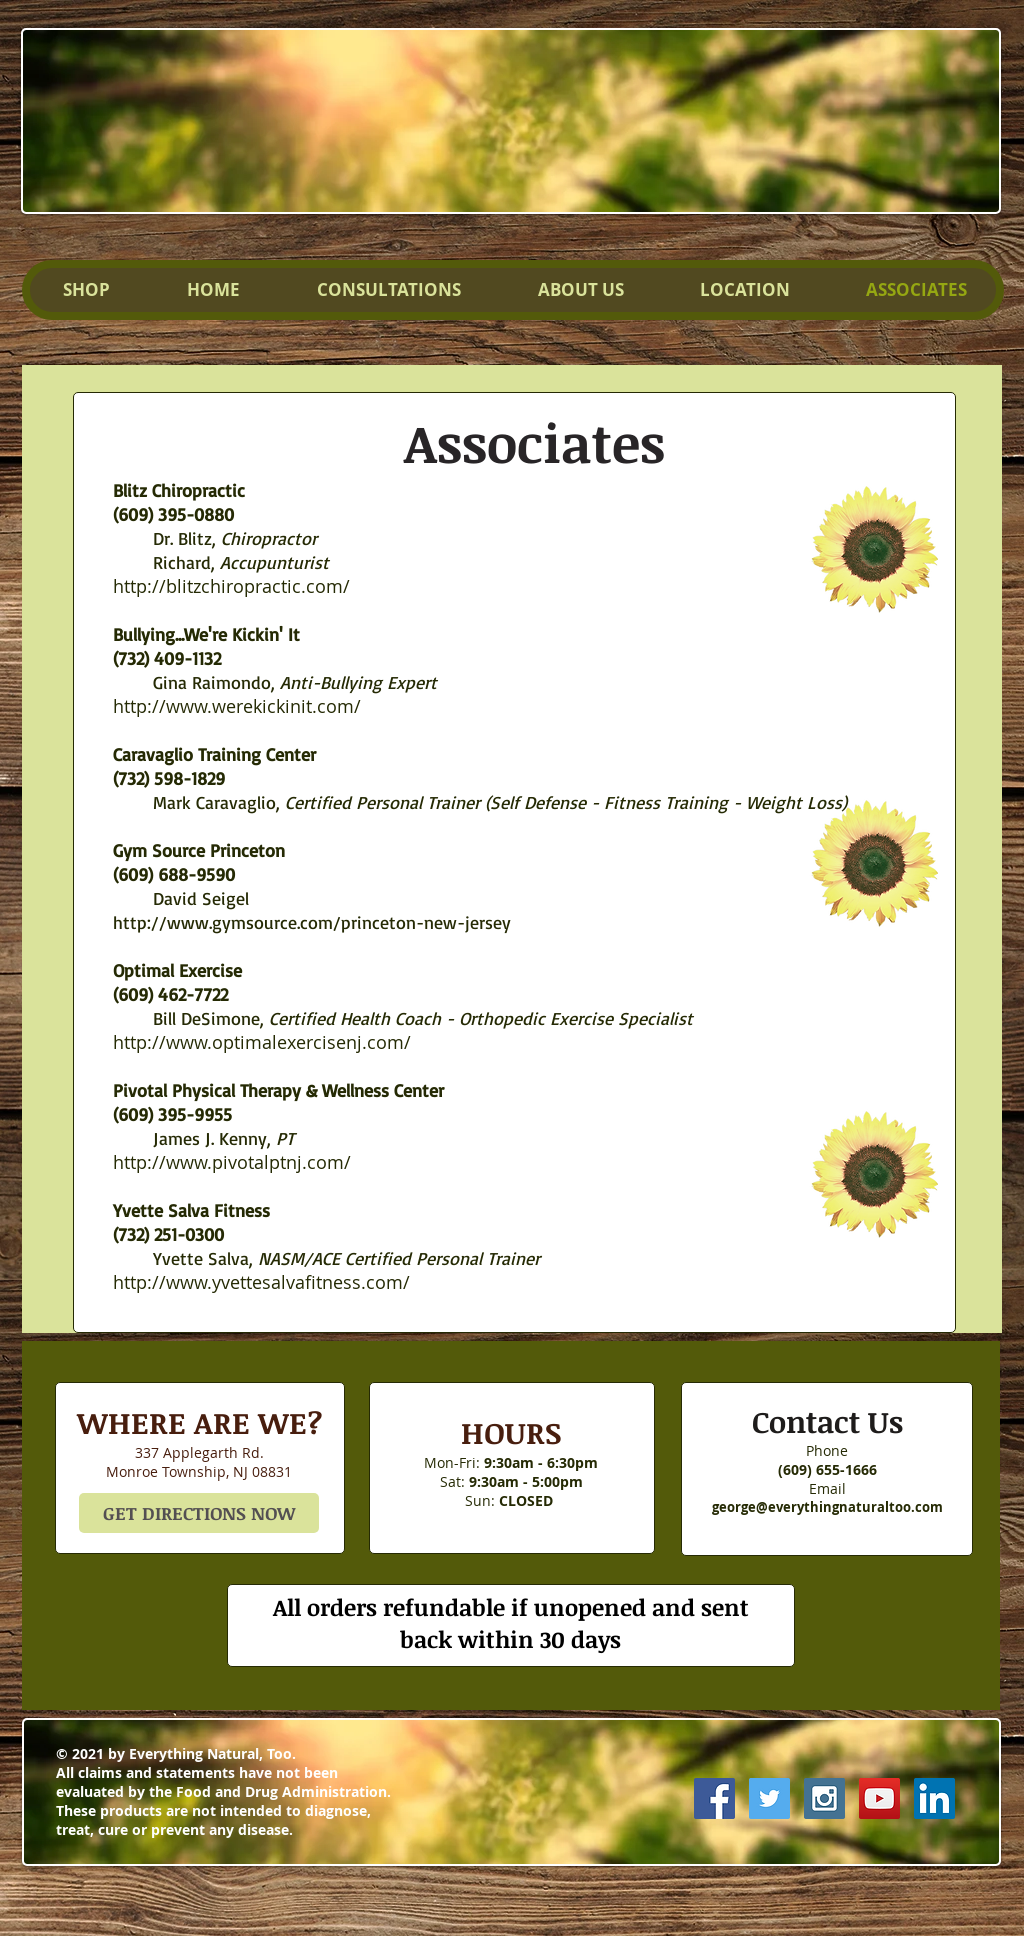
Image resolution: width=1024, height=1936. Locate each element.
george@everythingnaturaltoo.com (827, 1507)
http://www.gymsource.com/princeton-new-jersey (312, 922)
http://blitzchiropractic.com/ (231, 586)
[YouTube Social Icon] (879, 1798)
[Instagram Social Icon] (824, 1798)
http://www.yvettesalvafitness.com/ (261, 1282)
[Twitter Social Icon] (769, 1798)
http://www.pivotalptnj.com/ (232, 1162)
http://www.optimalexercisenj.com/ (262, 1042)
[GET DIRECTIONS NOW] (199, 1513)
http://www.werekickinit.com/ (237, 706)
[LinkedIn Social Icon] (934, 1798)
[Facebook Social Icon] (714, 1798)
